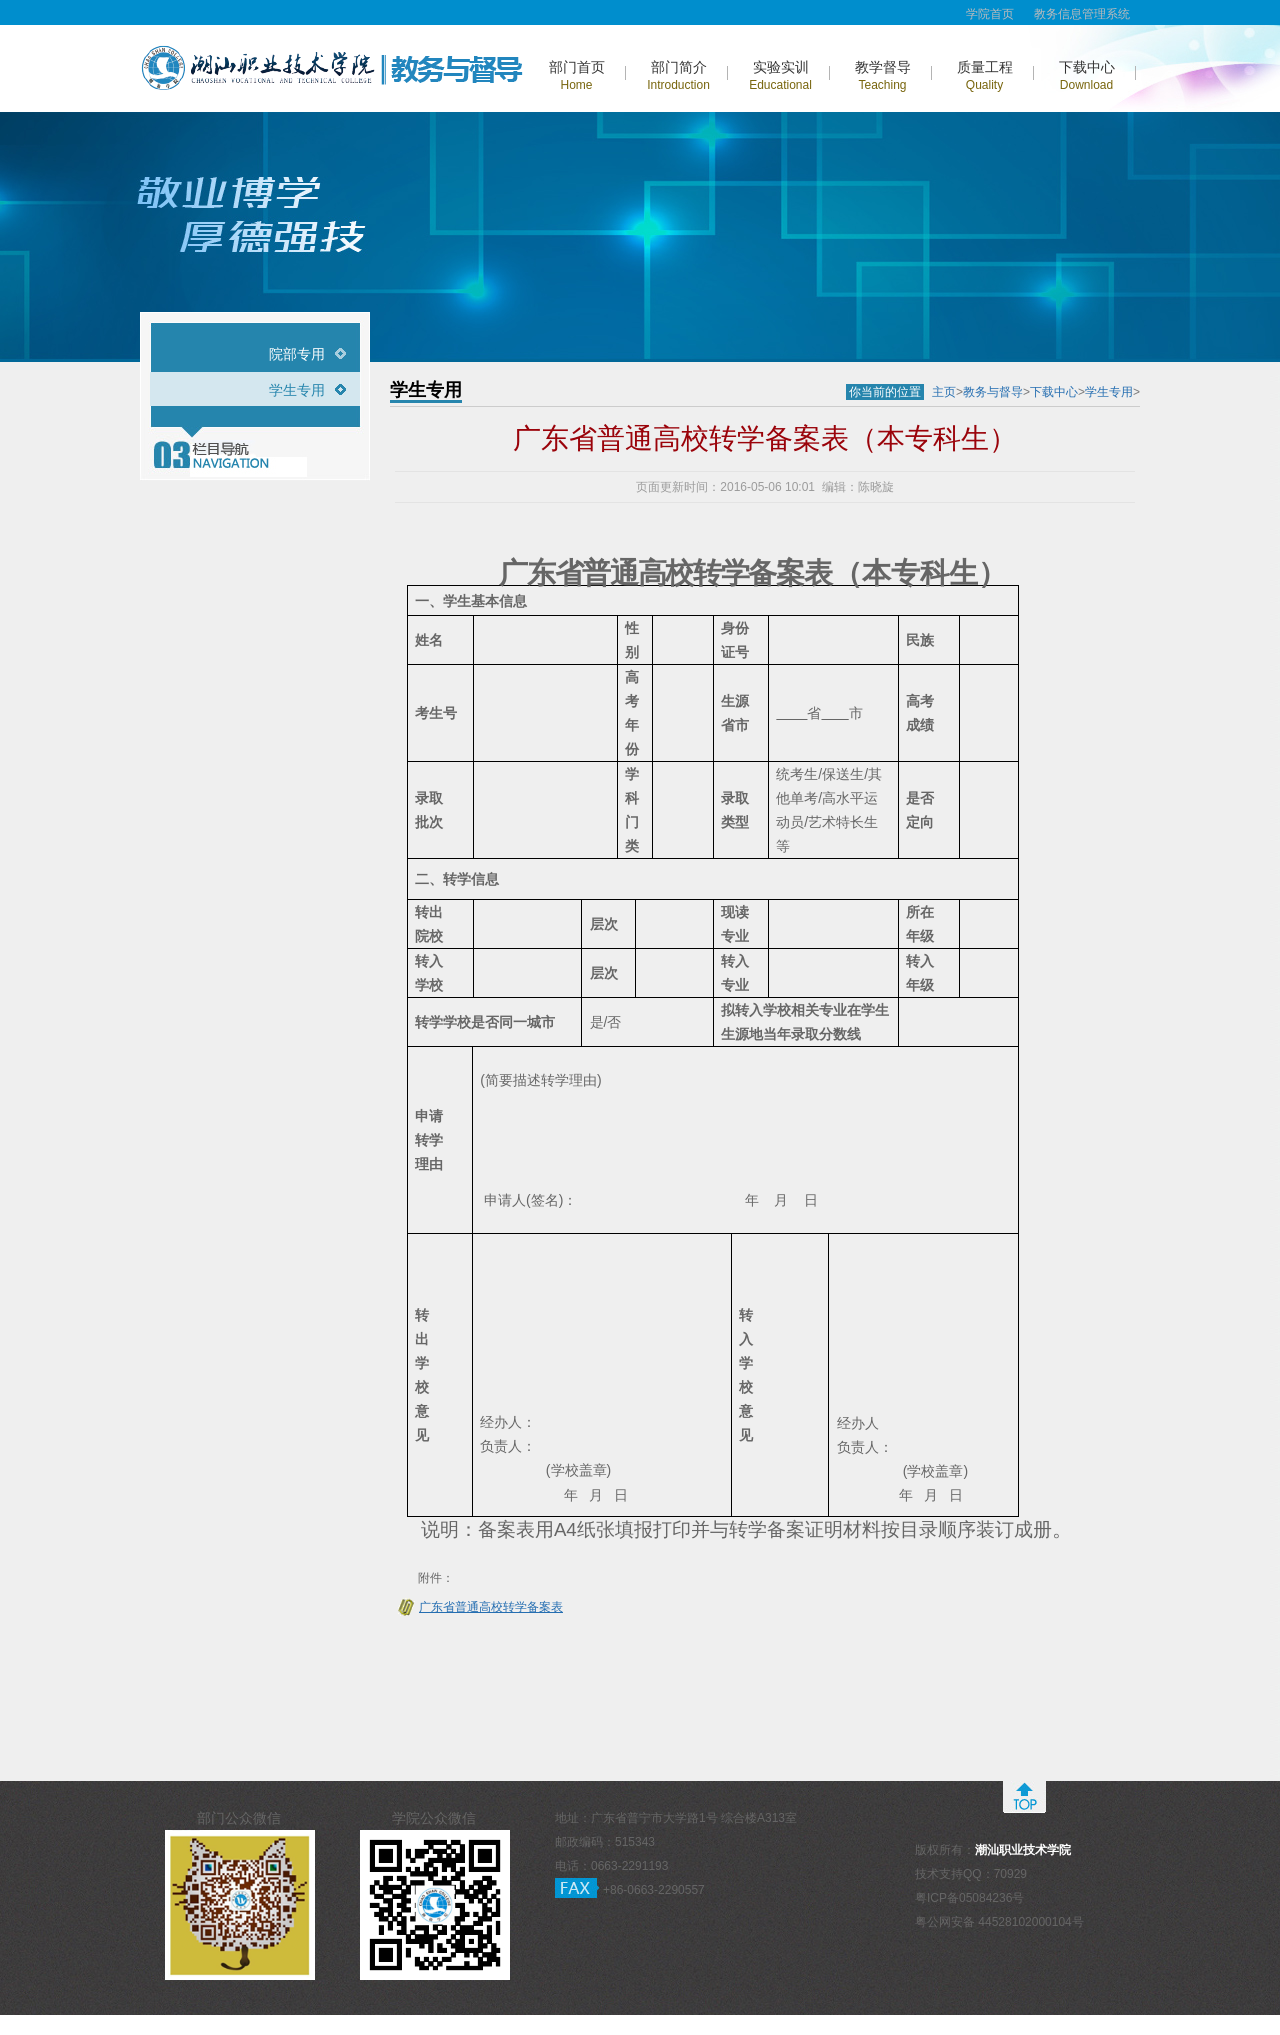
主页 (944, 392)
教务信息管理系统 (1082, 14)
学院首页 (990, 14)
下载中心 (1087, 75)
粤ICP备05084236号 (969, 1898)
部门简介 (678, 75)
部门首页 (577, 75)
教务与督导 (993, 392)
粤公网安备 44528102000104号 (999, 1922)
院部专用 (297, 354)
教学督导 (883, 75)
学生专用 (297, 390)
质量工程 (985, 75)
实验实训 (780, 75)
